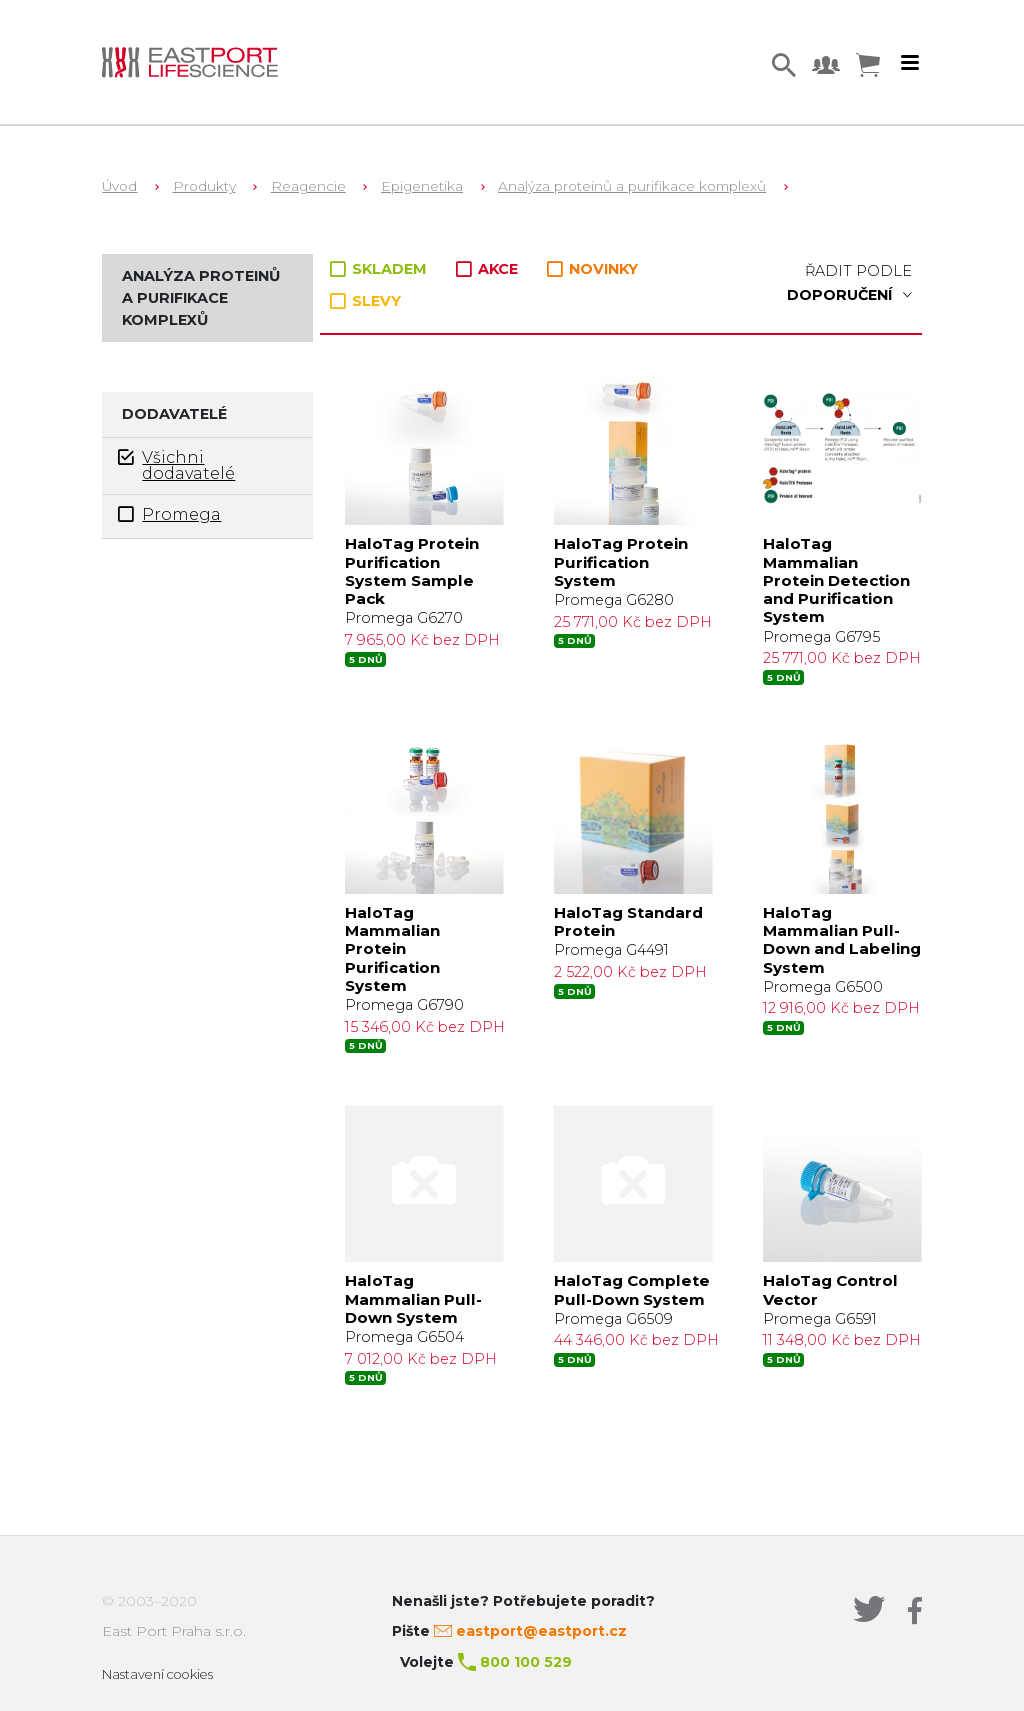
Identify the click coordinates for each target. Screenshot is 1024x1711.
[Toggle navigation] (910, 63)
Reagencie (308, 186)
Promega (169, 514)
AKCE (489, 269)
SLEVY (365, 301)
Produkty (204, 186)
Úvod (119, 186)
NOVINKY (592, 269)
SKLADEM (380, 269)
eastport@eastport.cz (541, 1631)
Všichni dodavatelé (176, 465)
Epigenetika (422, 186)
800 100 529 (526, 1662)
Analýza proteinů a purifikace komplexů (632, 186)
